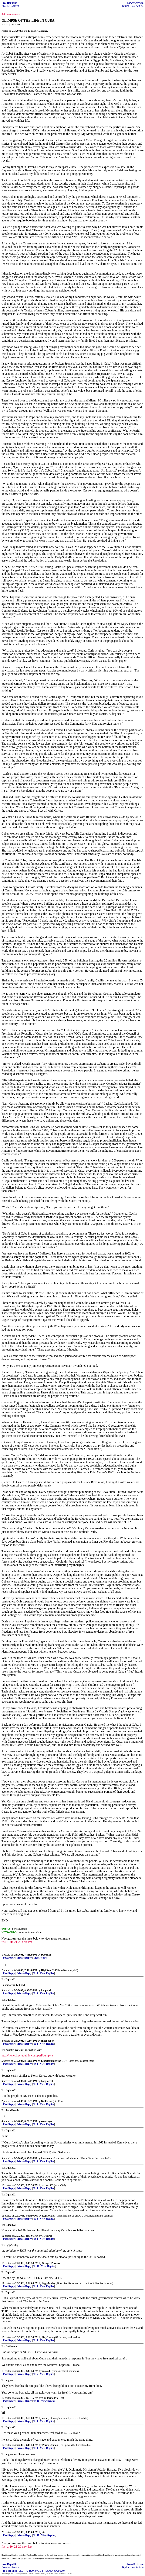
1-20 (10, 1941)
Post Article (137, 6)
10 (3, 2185)
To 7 (35, 2374)
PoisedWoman (50, 2445)
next (24, 1941)
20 (3, 2532)
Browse (6, 6)
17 (3, 2398)
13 (3, 2263)
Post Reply (9, 1957)
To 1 (35, 1973)
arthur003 (47, 2185)
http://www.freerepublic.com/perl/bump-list (28, 2055)
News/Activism (135, 3)
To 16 (36, 2401)
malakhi (46, 2371)
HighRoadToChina (51, 1970)
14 (3, 2283)
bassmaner (47, 2158)
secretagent (47, 2121)
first (4, 1941)
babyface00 (47, 2081)
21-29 (17, 1941)
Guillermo (46, 2101)
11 (3, 2215)
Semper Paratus (51, 2263)
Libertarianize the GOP (54, 2060)
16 (3, 2371)
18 (3, 2418)
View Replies (40, 1957)
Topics (125, 6)
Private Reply (24, 1957)
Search (15, 6)
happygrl (46, 1990)
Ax (44, 2532)
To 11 (36, 2266)
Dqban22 (46, 1954)
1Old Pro (47, 2235)
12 (3, 2235)
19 (3, 2445)
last (30, 1941)
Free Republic (9, 3)
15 (3, 2337)
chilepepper (47, 2040)
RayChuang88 (50, 2337)
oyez (44, 2418)
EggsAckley (48, 2215)
